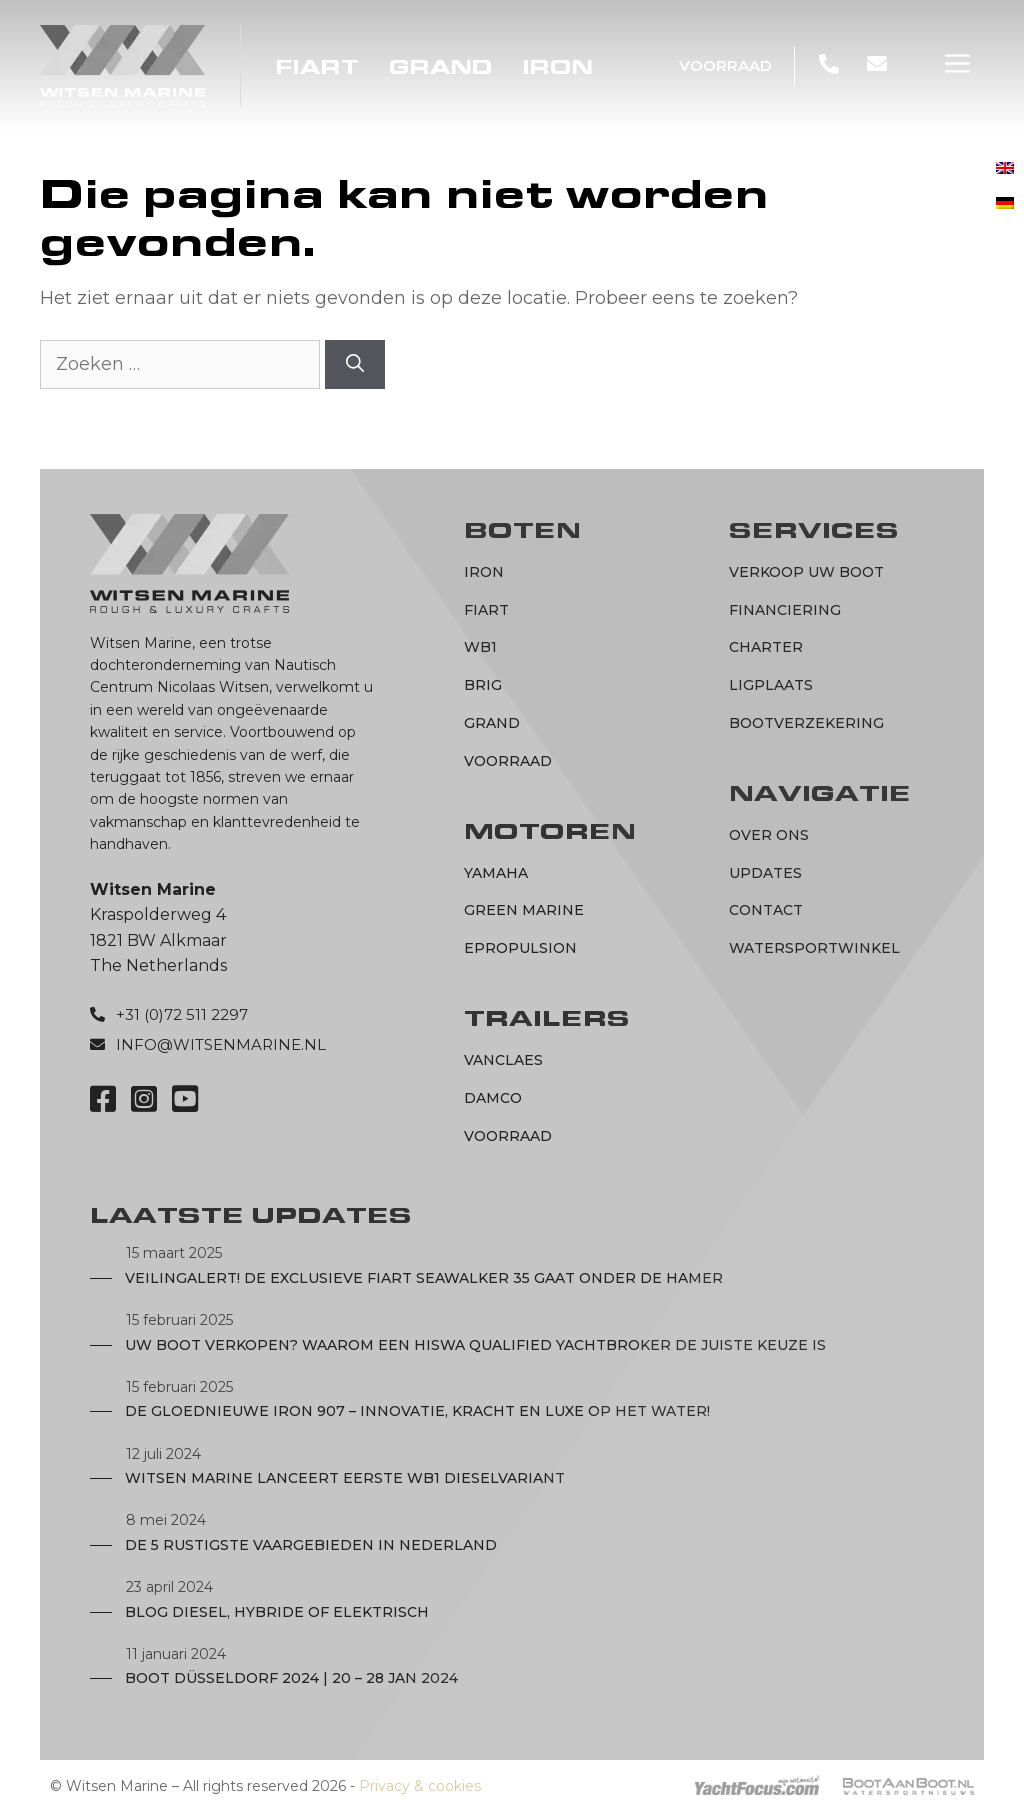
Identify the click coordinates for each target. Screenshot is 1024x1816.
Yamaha (496, 873)
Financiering (785, 610)
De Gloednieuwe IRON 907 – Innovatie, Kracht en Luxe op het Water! (417, 1411)
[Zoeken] (355, 364)
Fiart (317, 67)
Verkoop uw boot (806, 572)
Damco (493, 1098)
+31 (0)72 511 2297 (182, 1014)
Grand (441, 67)
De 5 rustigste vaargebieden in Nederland (311, 1545)
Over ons (769, 835)
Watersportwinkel (814, 948)
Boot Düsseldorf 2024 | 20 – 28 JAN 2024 (291, 1678)
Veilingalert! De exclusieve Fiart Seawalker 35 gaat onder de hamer (424, 1278)
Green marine (524, 910)
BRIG (483, 685)
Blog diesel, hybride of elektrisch (277, 1612)
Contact (766, 910)
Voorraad (725, 65)
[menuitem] (1005, 169)
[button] (957, 64)
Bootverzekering (806, 723)
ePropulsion (520, 948)
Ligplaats (771, 685)
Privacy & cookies (420, 1786)
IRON (558, 67)
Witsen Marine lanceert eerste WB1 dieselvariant (345, 1478)
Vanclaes (503, 1060)
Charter (766, 647)
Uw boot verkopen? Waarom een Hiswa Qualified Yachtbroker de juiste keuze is (475, 1345)
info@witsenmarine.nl (221, 1044)
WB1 (480, 647)
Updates (765, 873)
